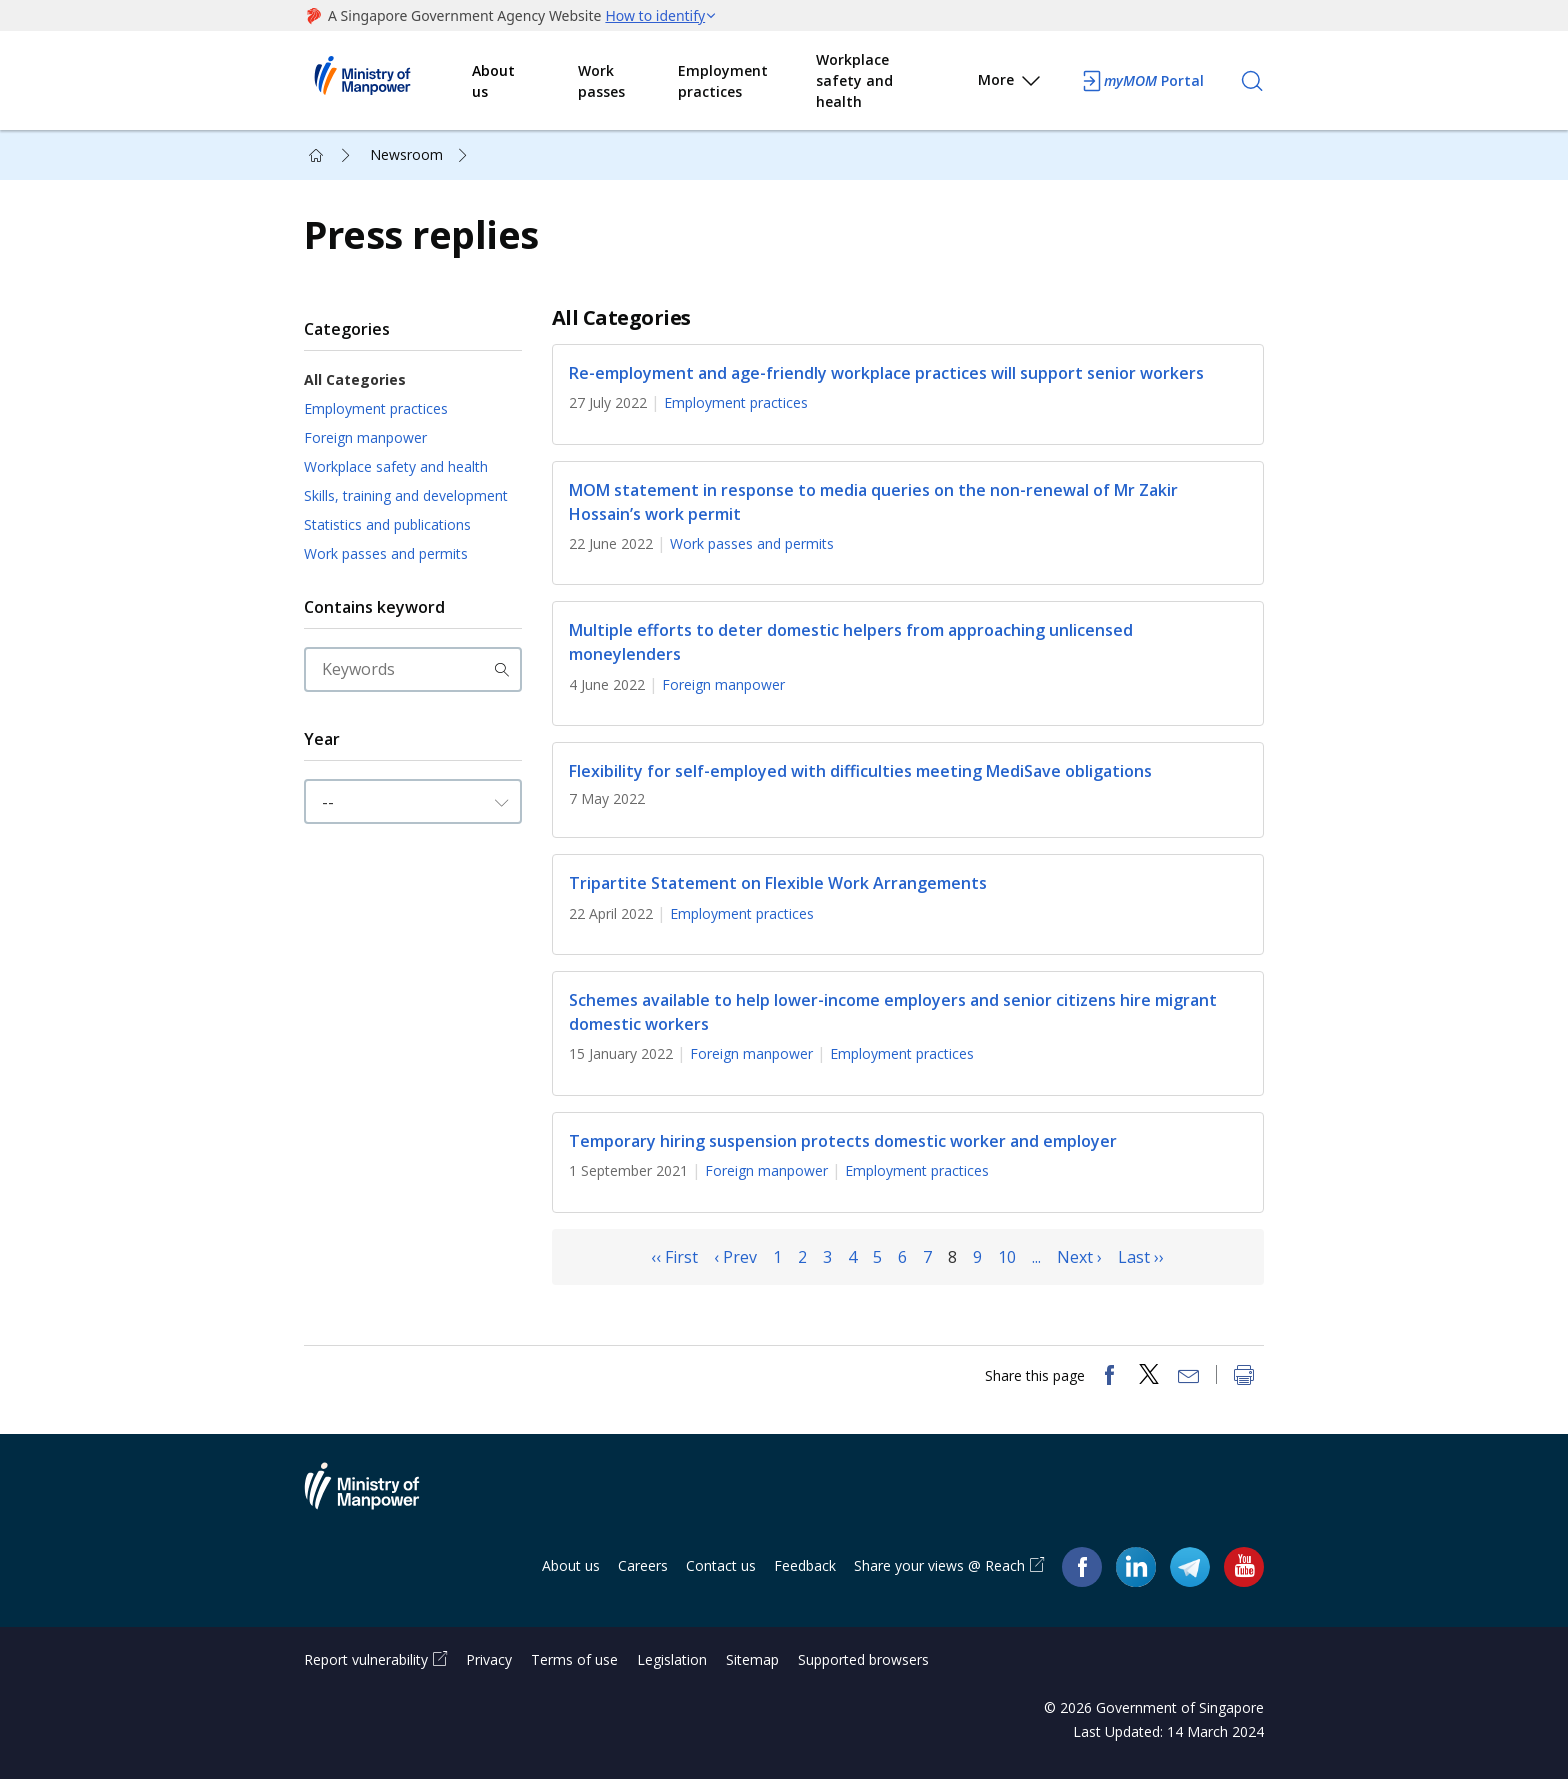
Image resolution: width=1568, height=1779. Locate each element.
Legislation (672, 1659)
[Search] (1252, 81)
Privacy (489, 1659)
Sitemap (752, 1659)
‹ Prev (735, 1257)
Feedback (805, 1565)
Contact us (721, 1565)
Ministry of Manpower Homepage (388, 81)
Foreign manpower (365, 437)
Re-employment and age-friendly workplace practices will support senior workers (886, 373)
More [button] (1010, 83)
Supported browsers (863, 1659)
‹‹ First (674, 1257)
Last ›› (1141, 1257)
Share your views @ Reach (939, 1565)
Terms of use (574, 1659)
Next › (1079, 1257)
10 (1007, 1257)
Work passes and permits (386, 553)
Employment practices (723, 81)
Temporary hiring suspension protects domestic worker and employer (843, 1141)
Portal (1142, 81)
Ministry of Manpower (377, 1498)
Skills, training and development (406, 495)
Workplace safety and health (854, 80)
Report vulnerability (366, 1659)
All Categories (355, 379)
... (1036, 1257)
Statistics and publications (387, 524)
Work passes (601, 81)
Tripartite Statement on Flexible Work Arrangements (778, 884)
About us (493, 81)
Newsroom (406, 154)
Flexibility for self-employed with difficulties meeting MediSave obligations (860, 771)
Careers (643, 1565)
